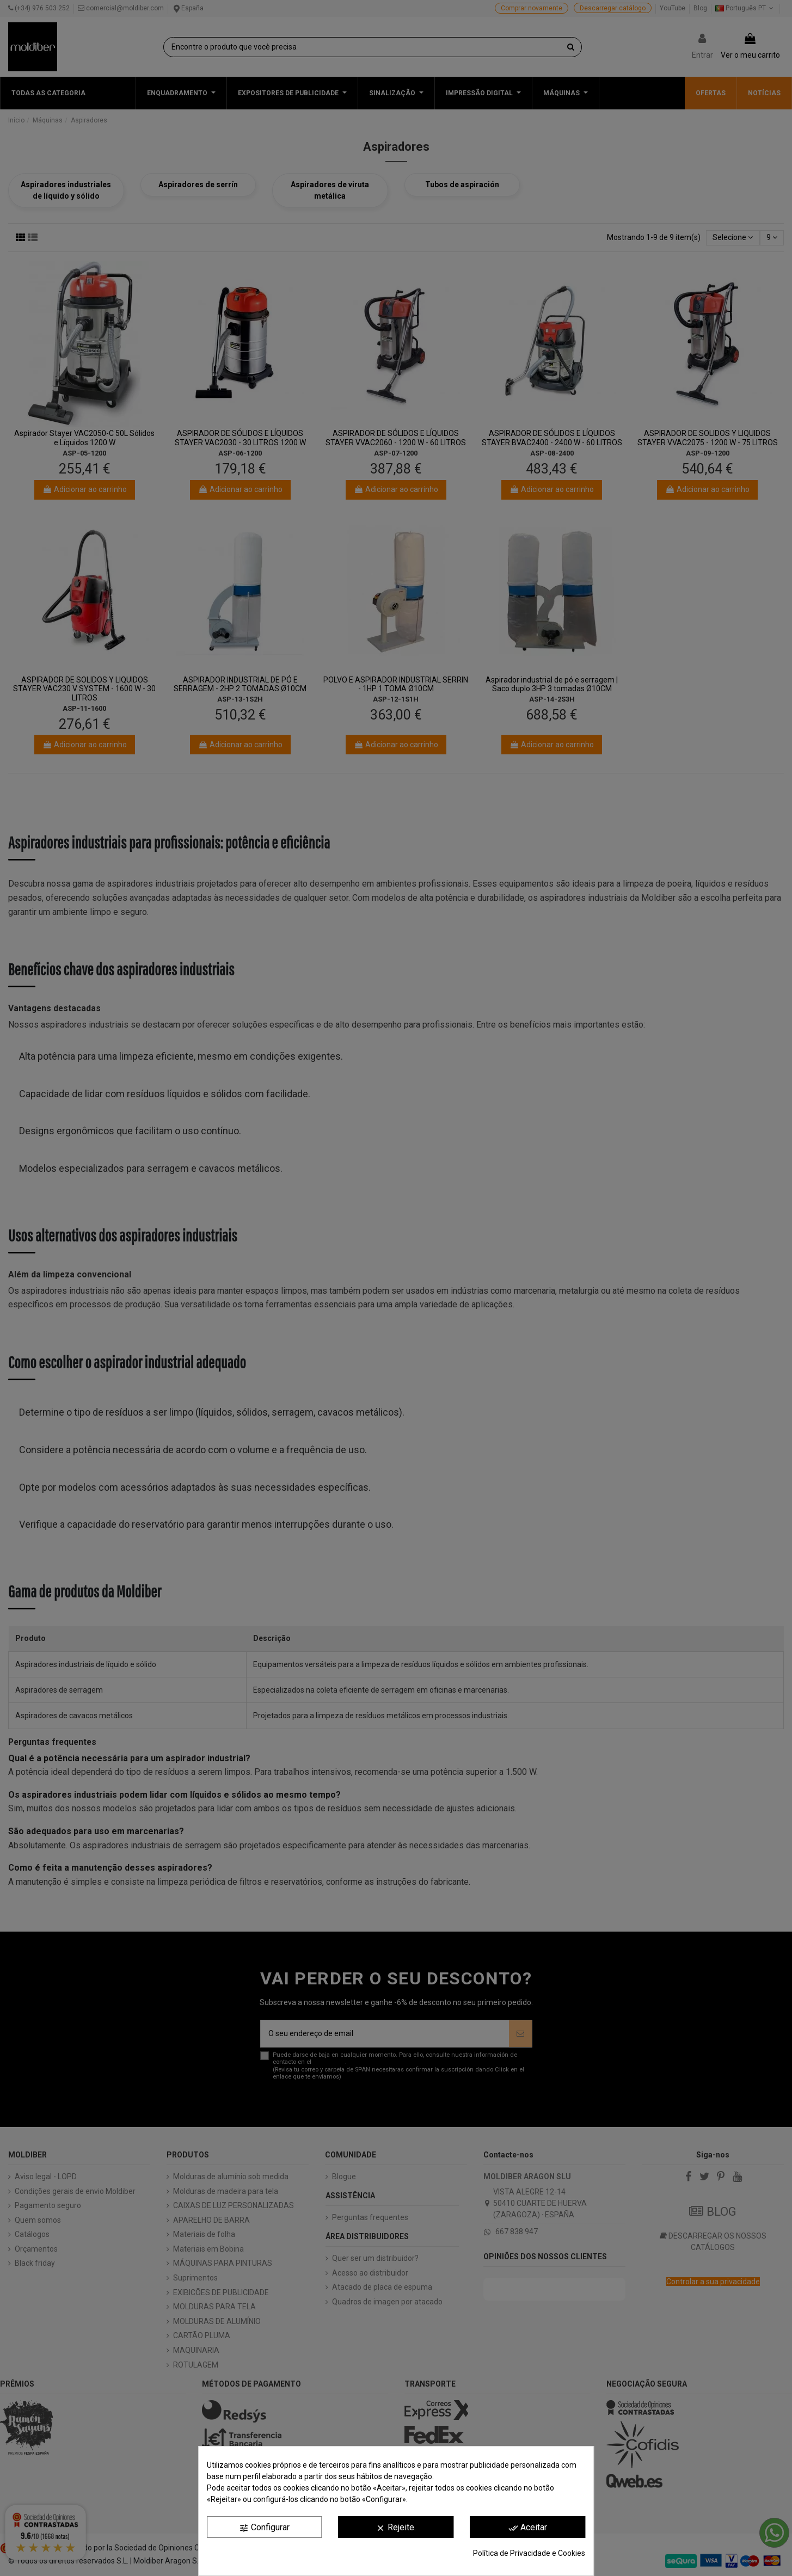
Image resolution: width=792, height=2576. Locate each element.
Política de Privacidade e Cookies (529, 2553)
